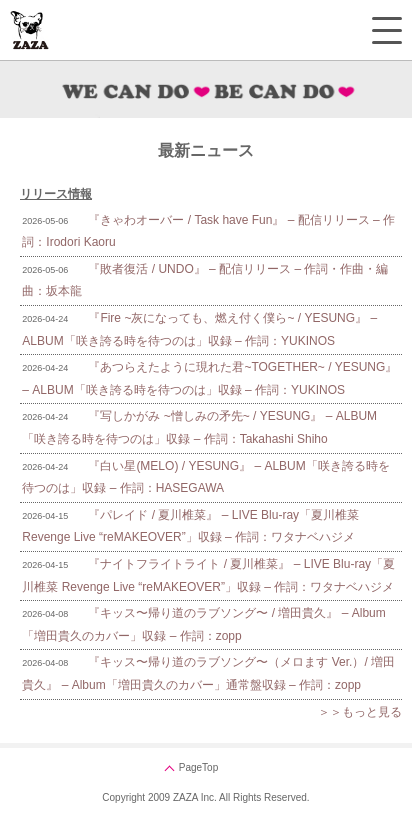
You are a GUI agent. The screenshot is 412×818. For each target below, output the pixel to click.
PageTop (198, 767)
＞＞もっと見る (360, 712)
